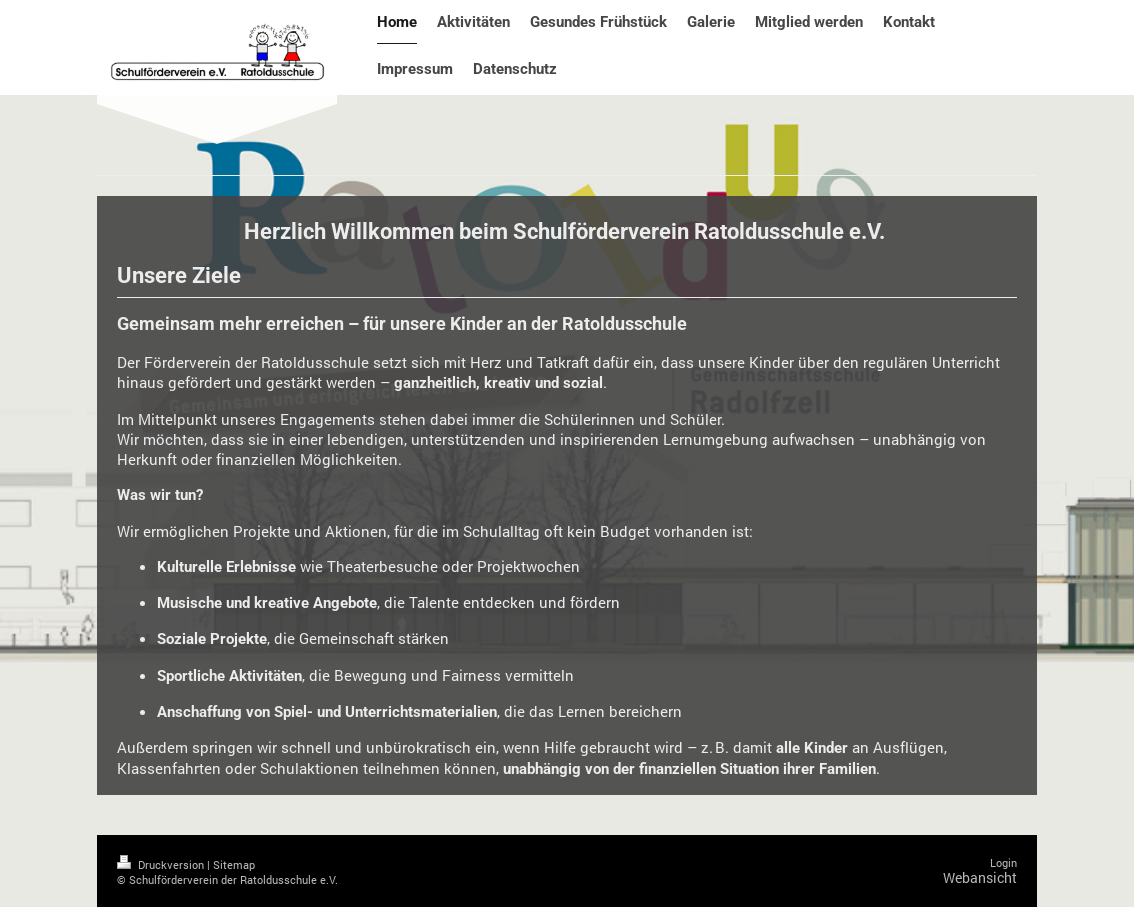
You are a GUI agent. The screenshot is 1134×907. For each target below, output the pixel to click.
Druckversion (162, 864)
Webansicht (980, 877)
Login (1003, 862)
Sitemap (234, 864)
